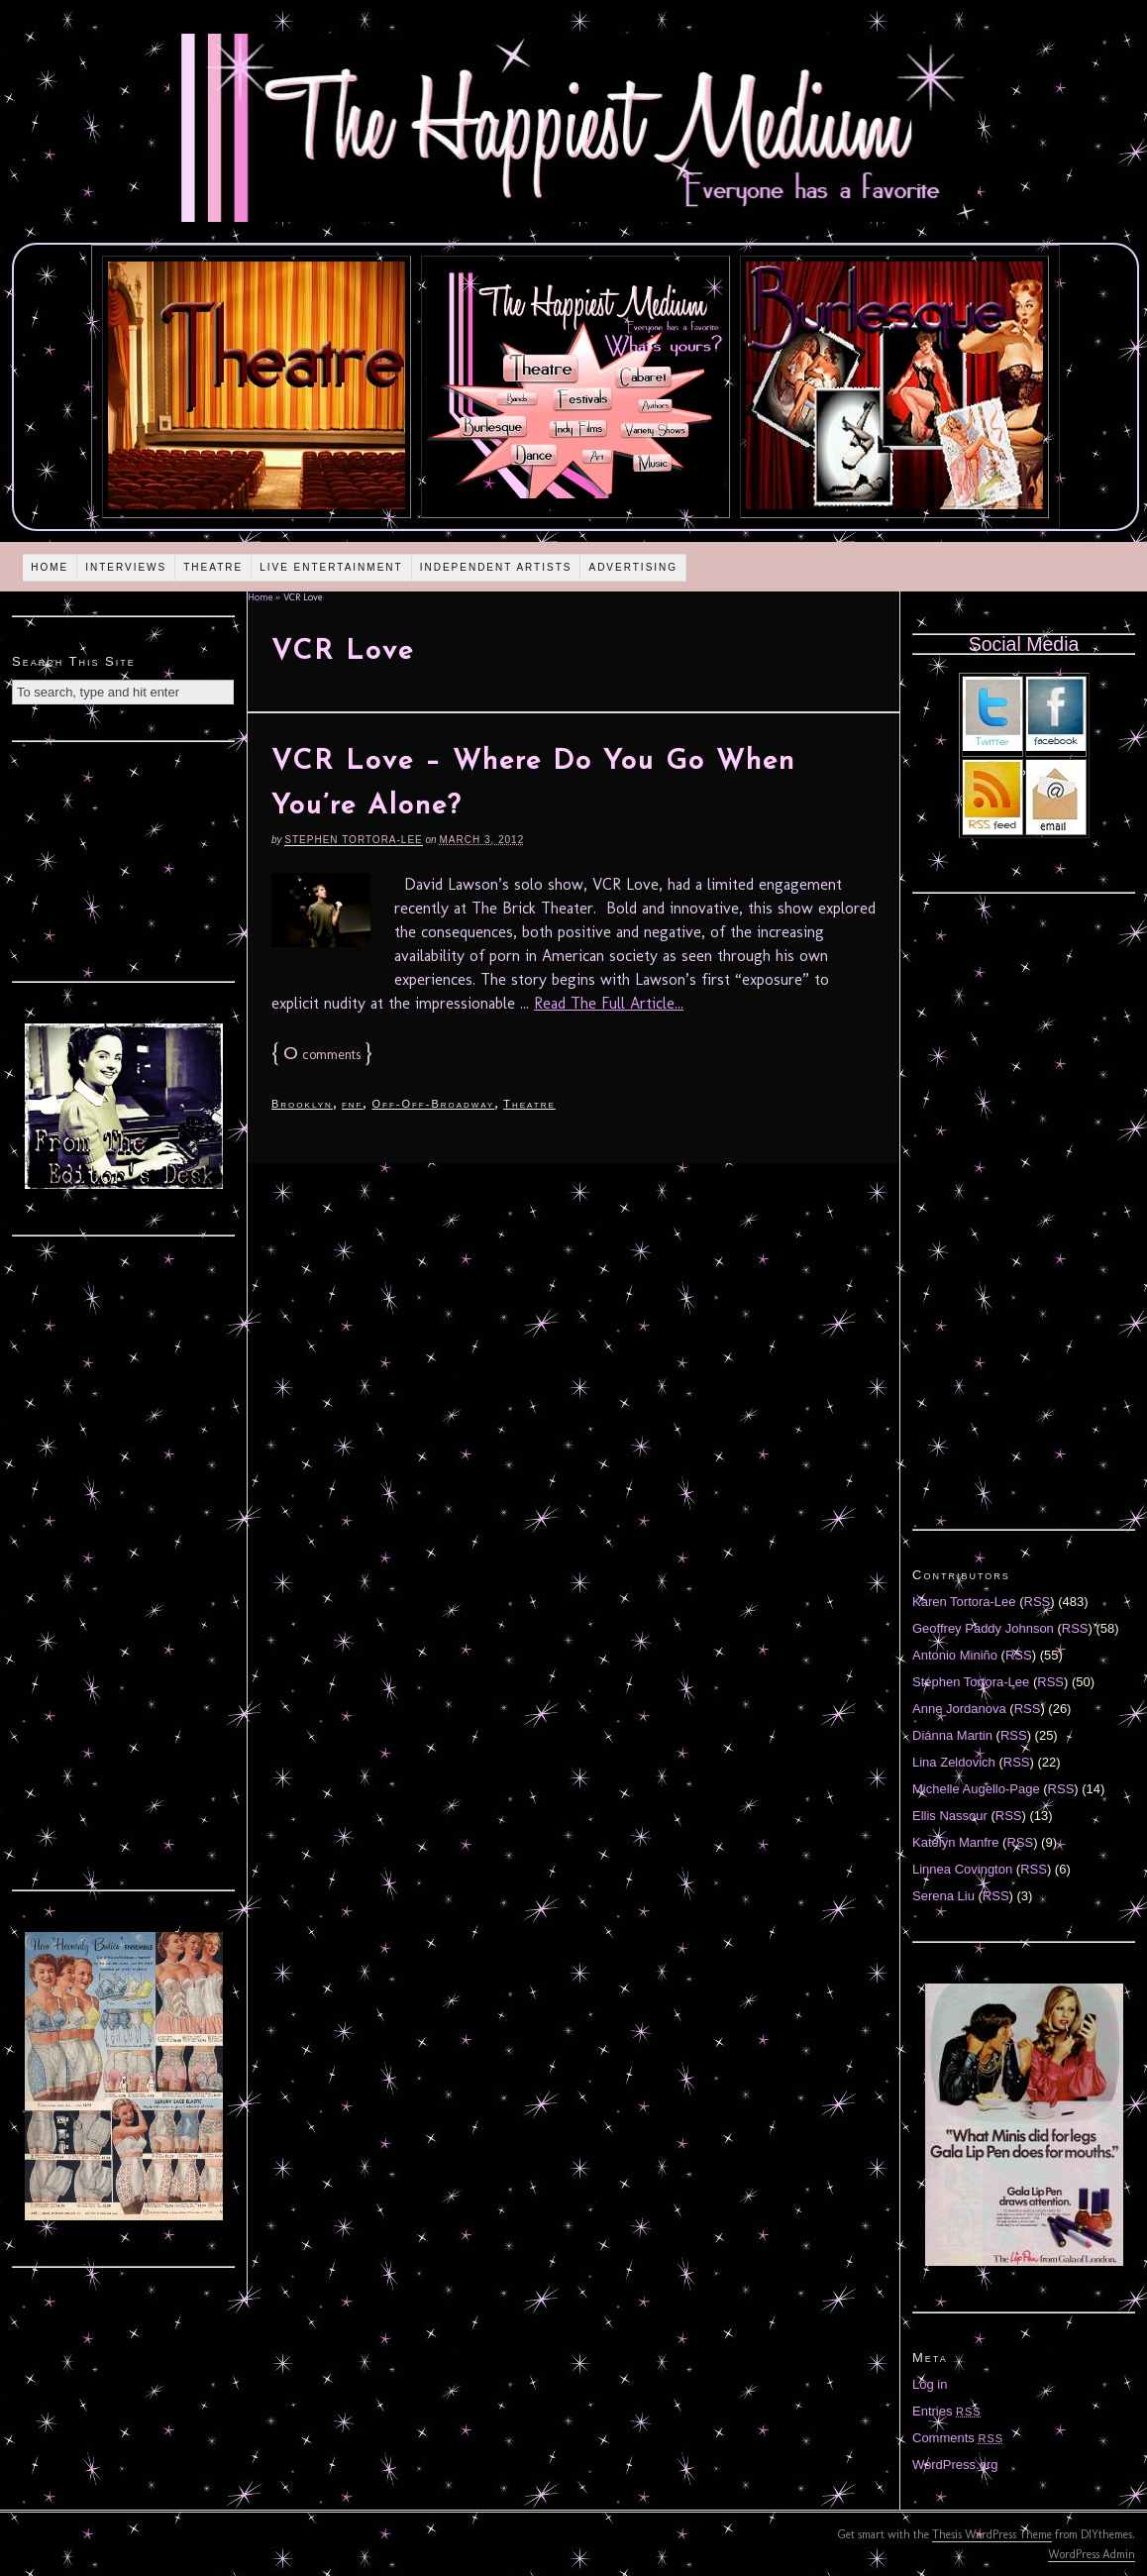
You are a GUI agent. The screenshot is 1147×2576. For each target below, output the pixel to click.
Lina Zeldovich (953, 1762)
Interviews (125, 567)
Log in (929, 2384)
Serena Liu (943, 1895)
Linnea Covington (962, 1869)
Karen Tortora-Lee (964, 1601)
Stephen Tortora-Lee (353, 839)
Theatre (213, 567)
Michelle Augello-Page (976, 1788)
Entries (947, 2411)
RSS (1037, 1601)
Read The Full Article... (608, 1003)
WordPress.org (954, 2464)
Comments (957, 2437)
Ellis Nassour (950, 1815)
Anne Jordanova (959, 1708)
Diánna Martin (952, 1735)
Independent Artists (496, 567)
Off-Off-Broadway (432, 1104)
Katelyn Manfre (955, 1842)
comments (322, 1054)
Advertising (633, 567)
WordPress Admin (1091, 2554)
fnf (353, 1104)
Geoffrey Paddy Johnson (983, 1628)
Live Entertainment (331, 567)
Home (49, 567)
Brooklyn (302, 1104)
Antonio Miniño (954, 1655)
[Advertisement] (124, 859)
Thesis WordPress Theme (992, 2534)
